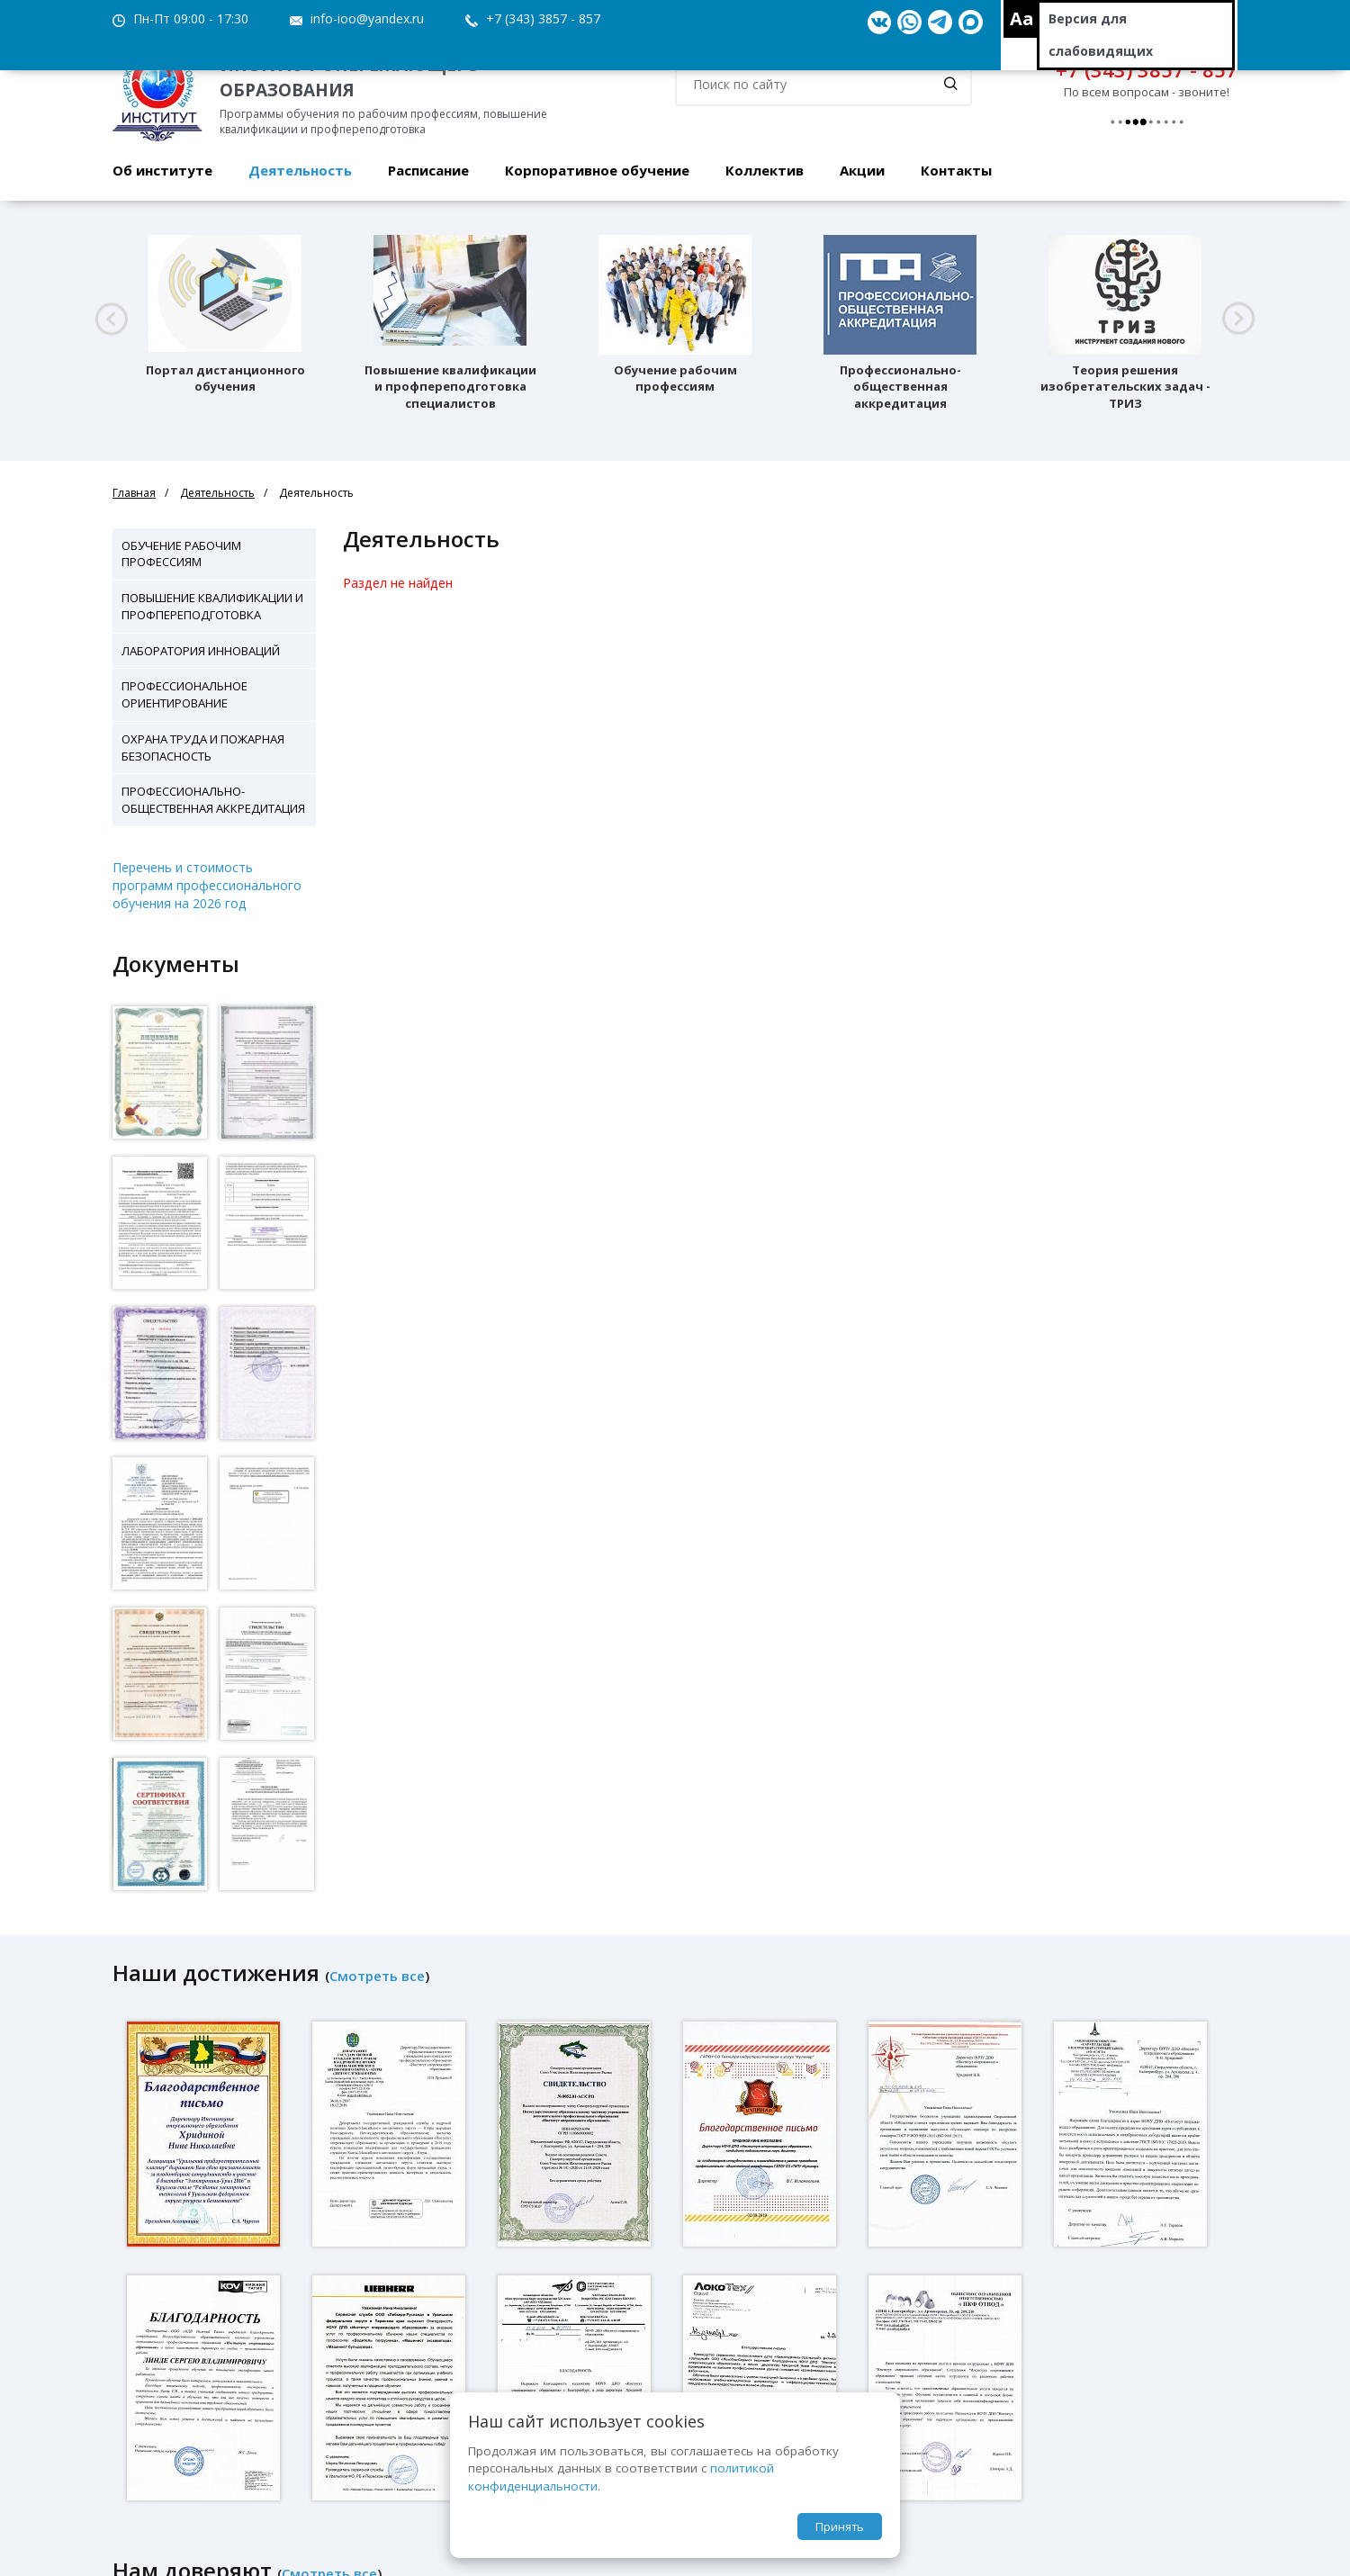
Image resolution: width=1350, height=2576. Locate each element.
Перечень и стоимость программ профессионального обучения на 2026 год (207, 885)
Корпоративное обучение (597, 170)
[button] (111, 319)
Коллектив (764, 170)
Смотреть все (377, 1976)
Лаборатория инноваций (201, 651)
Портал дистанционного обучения (225, 378)
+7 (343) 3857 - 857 (543, 18)
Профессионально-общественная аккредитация (900, 387)
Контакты (956, 170)
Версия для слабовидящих (1100, 34)
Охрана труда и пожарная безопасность (203, 747)
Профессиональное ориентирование (185, 694)
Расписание (428, 170)
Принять (839, 2526)
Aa (1022, 18)
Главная (134, 492)
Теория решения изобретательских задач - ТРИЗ (1125, 387)
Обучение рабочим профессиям (675, 378)
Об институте (162, 170)
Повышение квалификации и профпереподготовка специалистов (450, 387)
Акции (862, 170)
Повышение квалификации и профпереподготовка (212, 606)
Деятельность (300, 170)
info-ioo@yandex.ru (367, 18)
